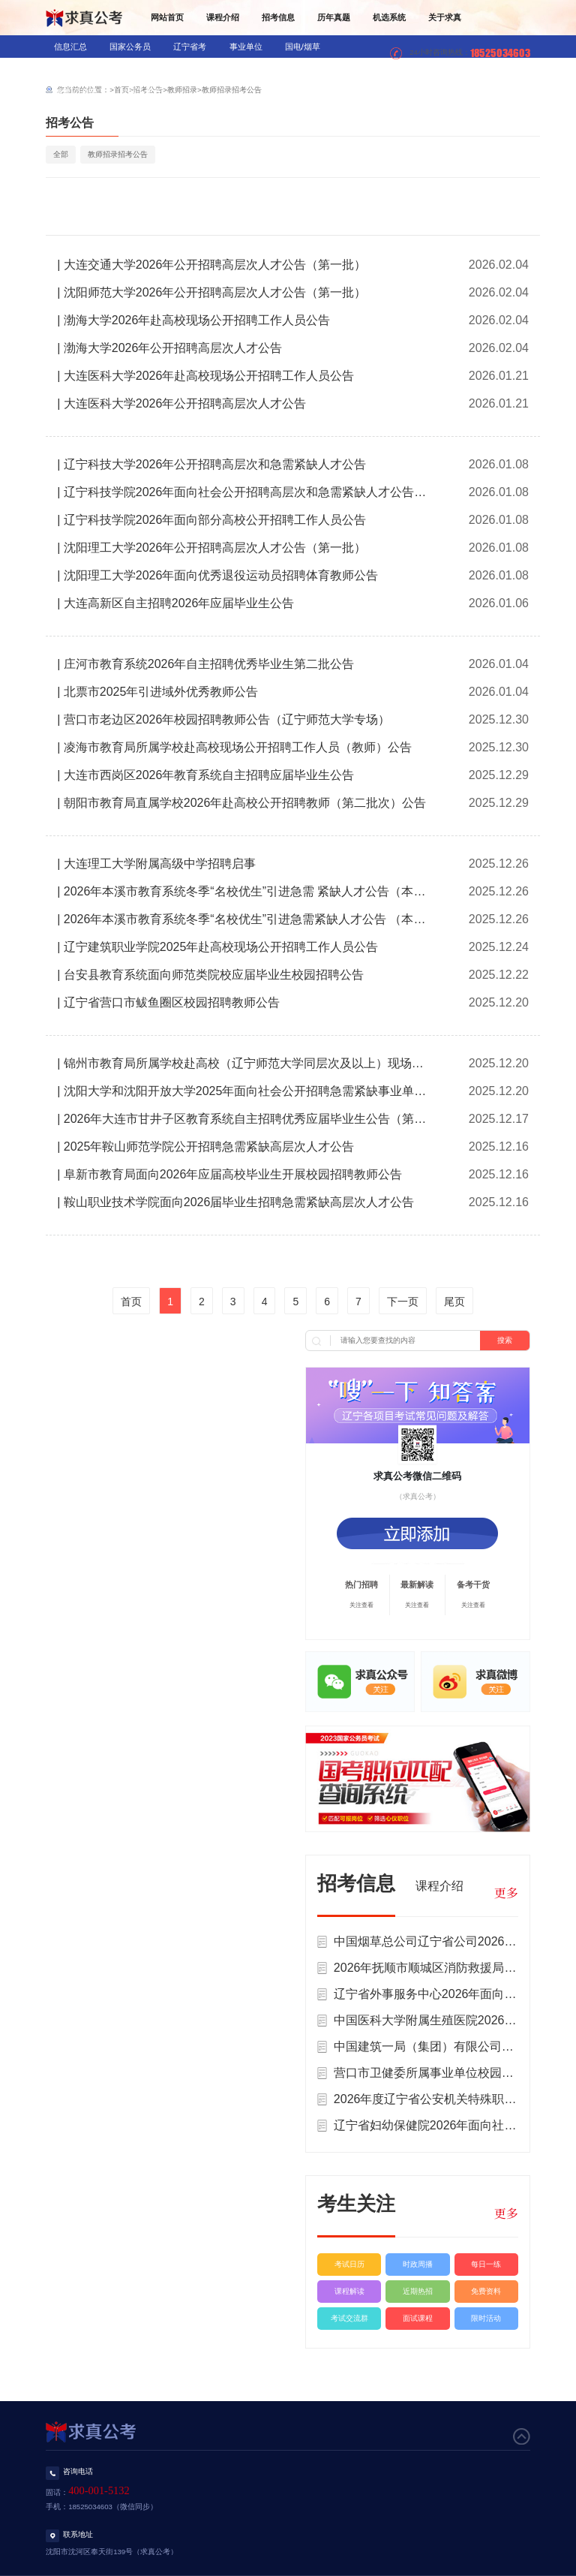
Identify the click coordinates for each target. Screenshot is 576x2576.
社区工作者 (140, 91)
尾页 (454, 1302)
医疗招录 (192, 69)
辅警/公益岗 (76, 91)
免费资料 (486, 2291)
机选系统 (389, 17)
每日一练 (486, 2264)
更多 (506, 1892)
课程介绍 (222, 17)
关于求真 (444, 17)
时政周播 (418, 2264)
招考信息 (278, 17)
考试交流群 (349, 2318)
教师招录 (136, 69)
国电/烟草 (302, 46)
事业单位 (246, 46)
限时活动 (486, 2318)
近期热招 (418, 2291)
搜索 (504, 1340)
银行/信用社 (76, 69)
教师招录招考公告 (232, 90)
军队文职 (248, 69)
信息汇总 (70, 46)
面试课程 (418, 2318)
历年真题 (333, 17)
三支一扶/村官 (313, 69)
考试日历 (349, 2264)
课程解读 (349, 2291)
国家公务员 (130, 46)
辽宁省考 (189, 46)
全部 (60, 154)
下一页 (402, 1302)
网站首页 (167, 17)
